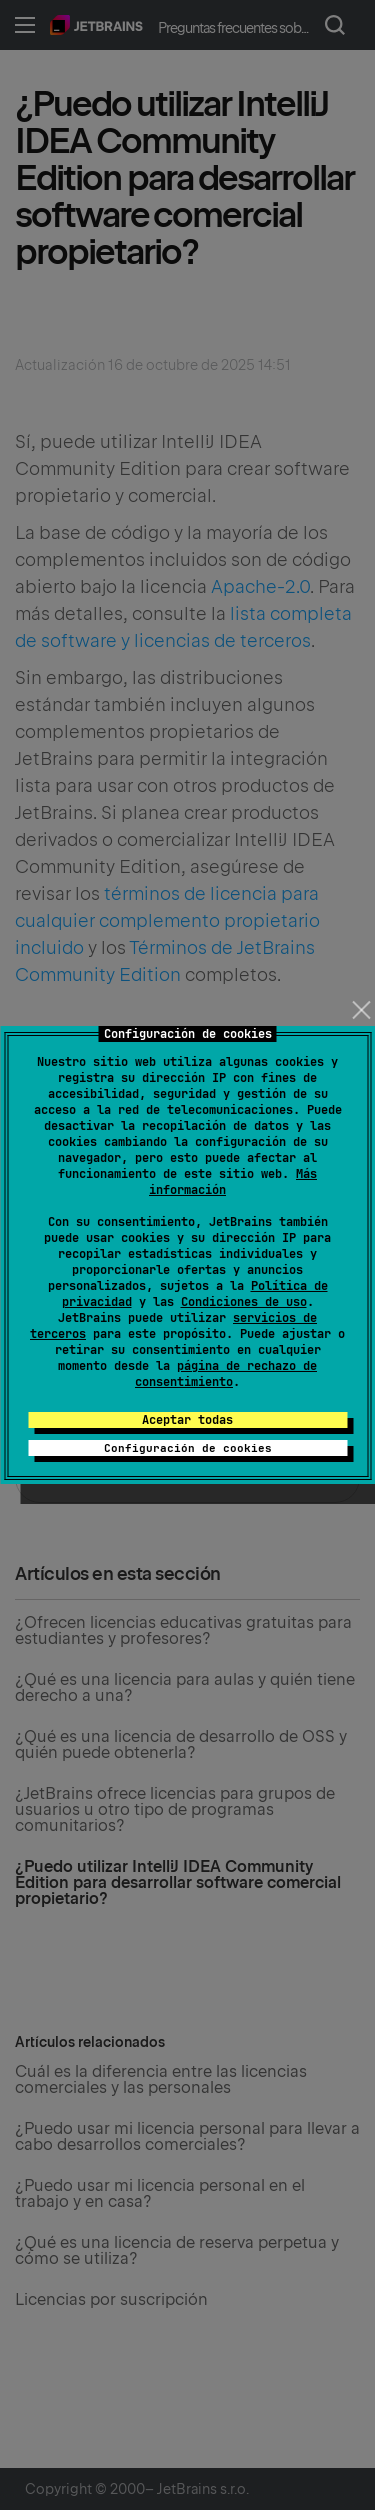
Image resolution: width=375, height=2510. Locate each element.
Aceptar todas (187, 1420)
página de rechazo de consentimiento (226, 1374)
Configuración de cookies (188, 1448)
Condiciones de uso (244, 1302)
